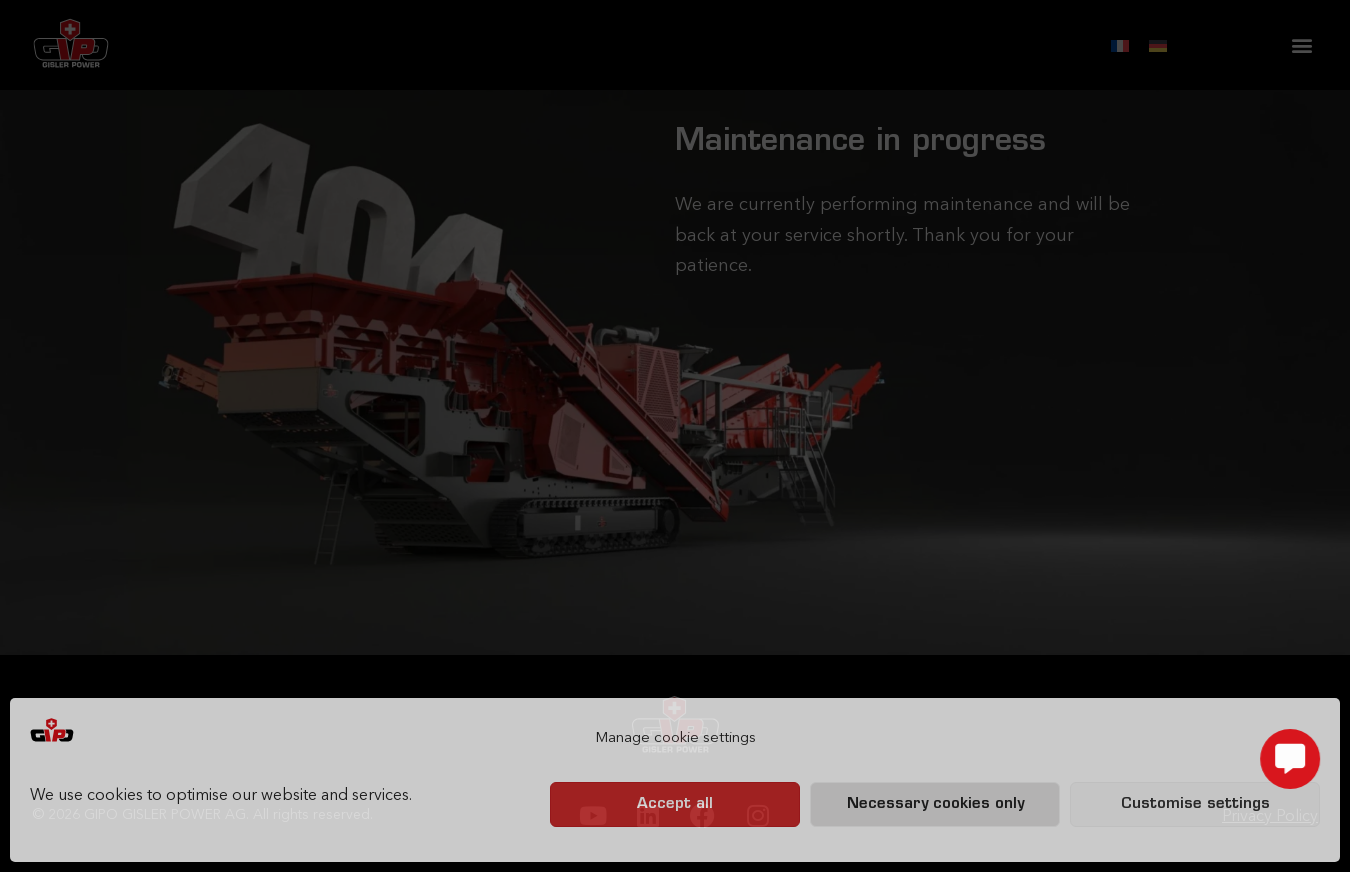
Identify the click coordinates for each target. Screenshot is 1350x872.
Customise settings (1195, 804)
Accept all (675, 804)
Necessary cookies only (935, 804)
